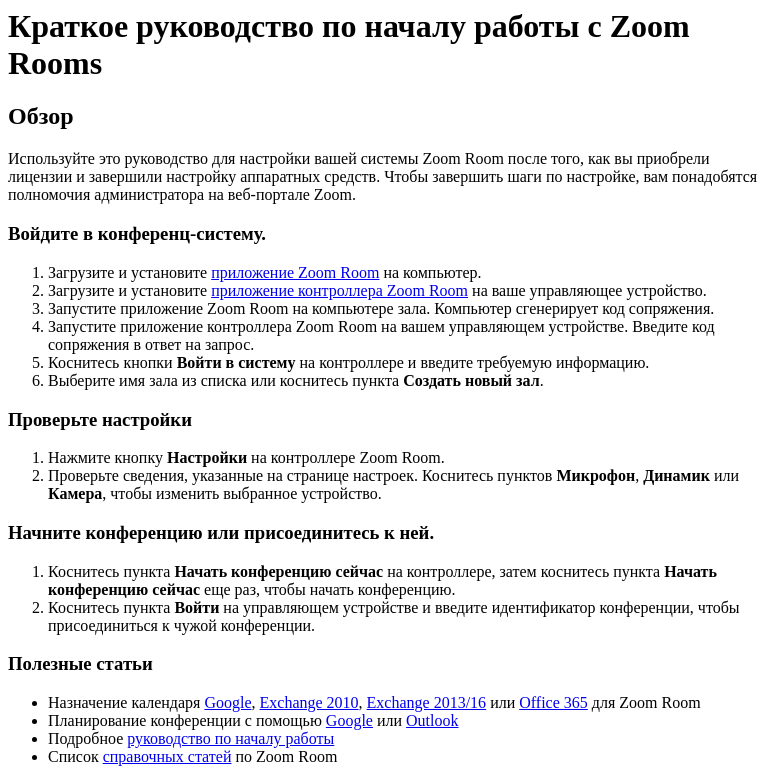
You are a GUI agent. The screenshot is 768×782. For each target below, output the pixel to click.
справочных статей (167, 756)
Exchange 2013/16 (427, 702)
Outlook (432, 720)
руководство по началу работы (230, 738)
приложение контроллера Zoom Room (339, 290)
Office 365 (553, 702)
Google (227, 702)
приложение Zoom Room (295, 272)
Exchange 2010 (309, 702)
